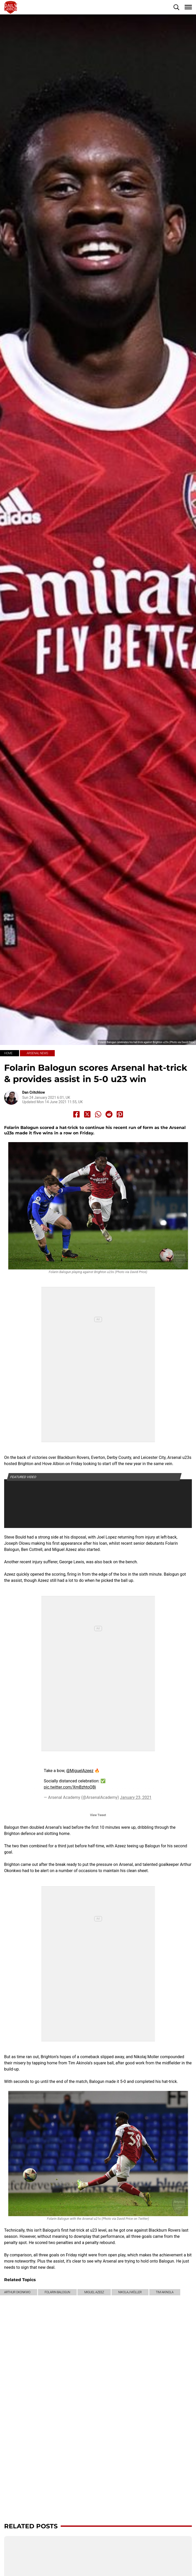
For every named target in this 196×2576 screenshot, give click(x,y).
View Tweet (98, 1815)
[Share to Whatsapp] (98, 1114)
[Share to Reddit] (109, 1114)
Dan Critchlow (33, 1092)
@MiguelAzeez (79, 1770)
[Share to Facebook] (76, 1114)
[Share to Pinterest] (119, 1114)
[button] (176, 7)
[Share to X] (87, 1114)
